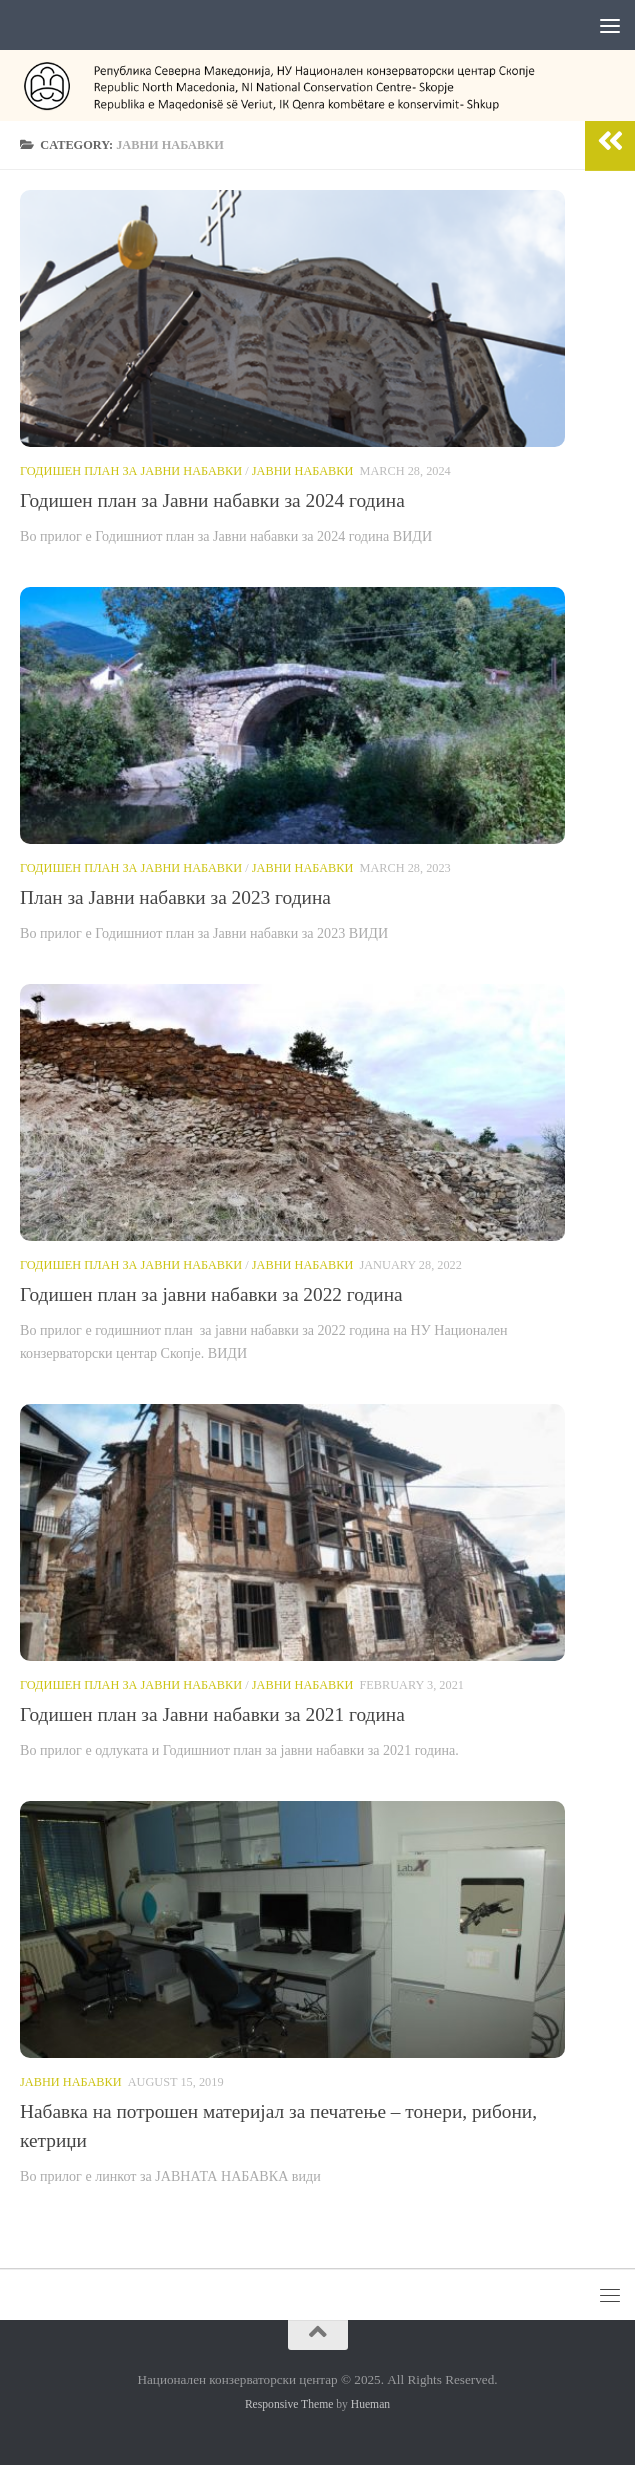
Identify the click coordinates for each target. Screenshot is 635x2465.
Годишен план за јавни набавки (131, 471)
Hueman (370, 2404)
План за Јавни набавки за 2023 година (175, 897)
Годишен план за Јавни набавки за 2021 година (212, 1714)
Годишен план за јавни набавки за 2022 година (211, 1294)
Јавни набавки (303, 471)
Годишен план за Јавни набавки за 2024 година (212, 500)
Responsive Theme (289, 2404)
